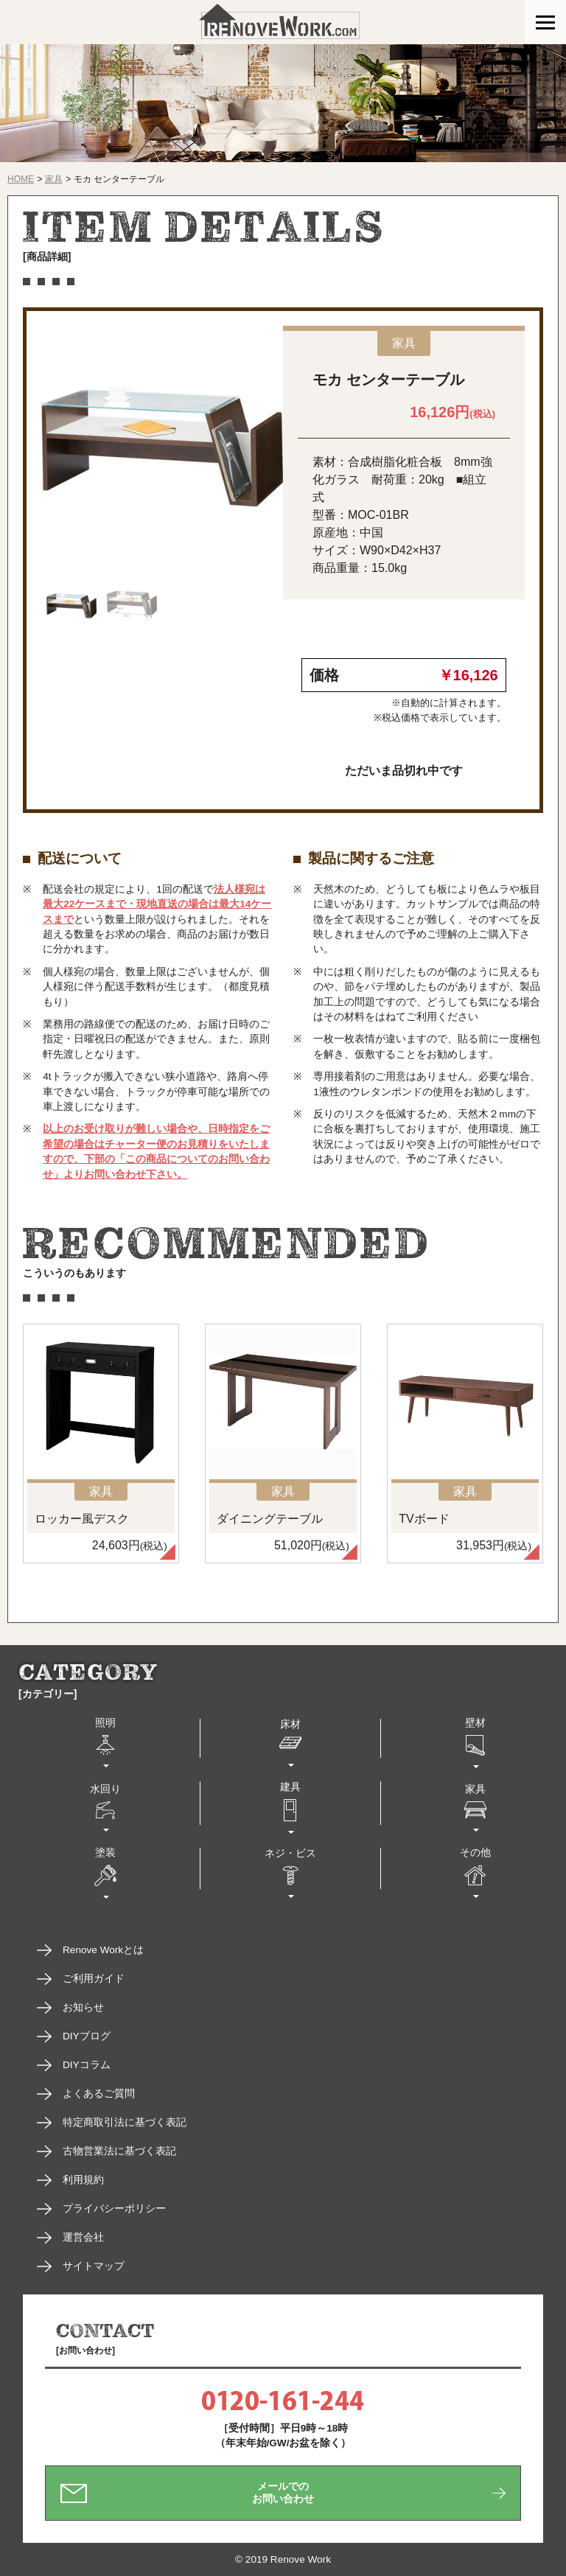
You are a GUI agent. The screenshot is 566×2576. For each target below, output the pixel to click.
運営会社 (83, 2237)
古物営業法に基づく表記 (119, 2151)
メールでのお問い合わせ (283, 2492)
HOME (20, 179)
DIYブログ (87, 2036)
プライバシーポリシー (114, 2208)
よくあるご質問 (99, 2093)
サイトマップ (94, 2266)
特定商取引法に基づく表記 (124, 2122)
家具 (54, 179)
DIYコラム (87, 2064)
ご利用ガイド (94, 1978)
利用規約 (83, 2179)
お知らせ (83, 2007)
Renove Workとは (103, 1949)
